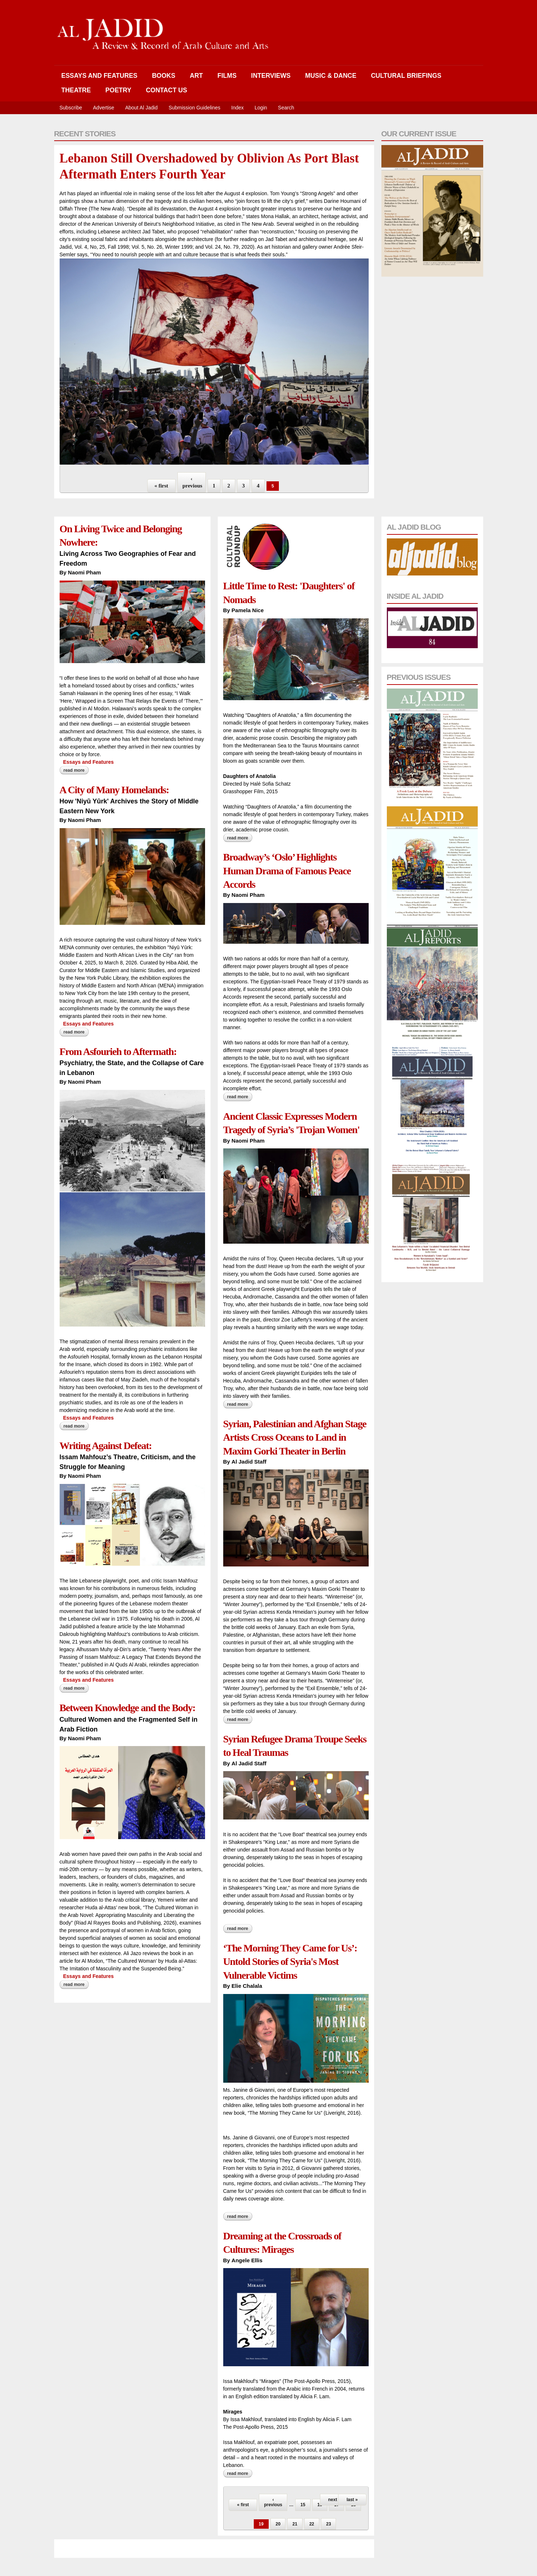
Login (261, 108)
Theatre (76, 90)
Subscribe (71, 108)
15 (302, 2504)
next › (334, 2499)
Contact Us (166, 90)
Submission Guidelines (194, 108)
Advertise (103, 108)
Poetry (118, 90)
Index (237, 108)
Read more (76, 770)
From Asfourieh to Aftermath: (118, 1051)
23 (328, 2524)
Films (227, 75)
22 (311, 2524)
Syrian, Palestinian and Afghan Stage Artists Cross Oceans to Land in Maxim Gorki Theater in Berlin (294, 1437)
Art (196, 75)
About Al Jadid (141, 108)
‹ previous (193, 482)
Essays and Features (99, 75)
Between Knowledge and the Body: (128, 1707)
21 (294, 2524)
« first (161, 486)
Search (286, 108)
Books (163, 75)
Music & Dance (330, 75)
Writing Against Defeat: (106, 1445)
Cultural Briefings (406, 75)
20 (278, 2524)
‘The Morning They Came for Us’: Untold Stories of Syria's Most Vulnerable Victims (290, 1961)
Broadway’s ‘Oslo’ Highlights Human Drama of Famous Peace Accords (287, 870)
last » (352, 2499)
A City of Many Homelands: (114, 789)
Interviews (271, 75)
